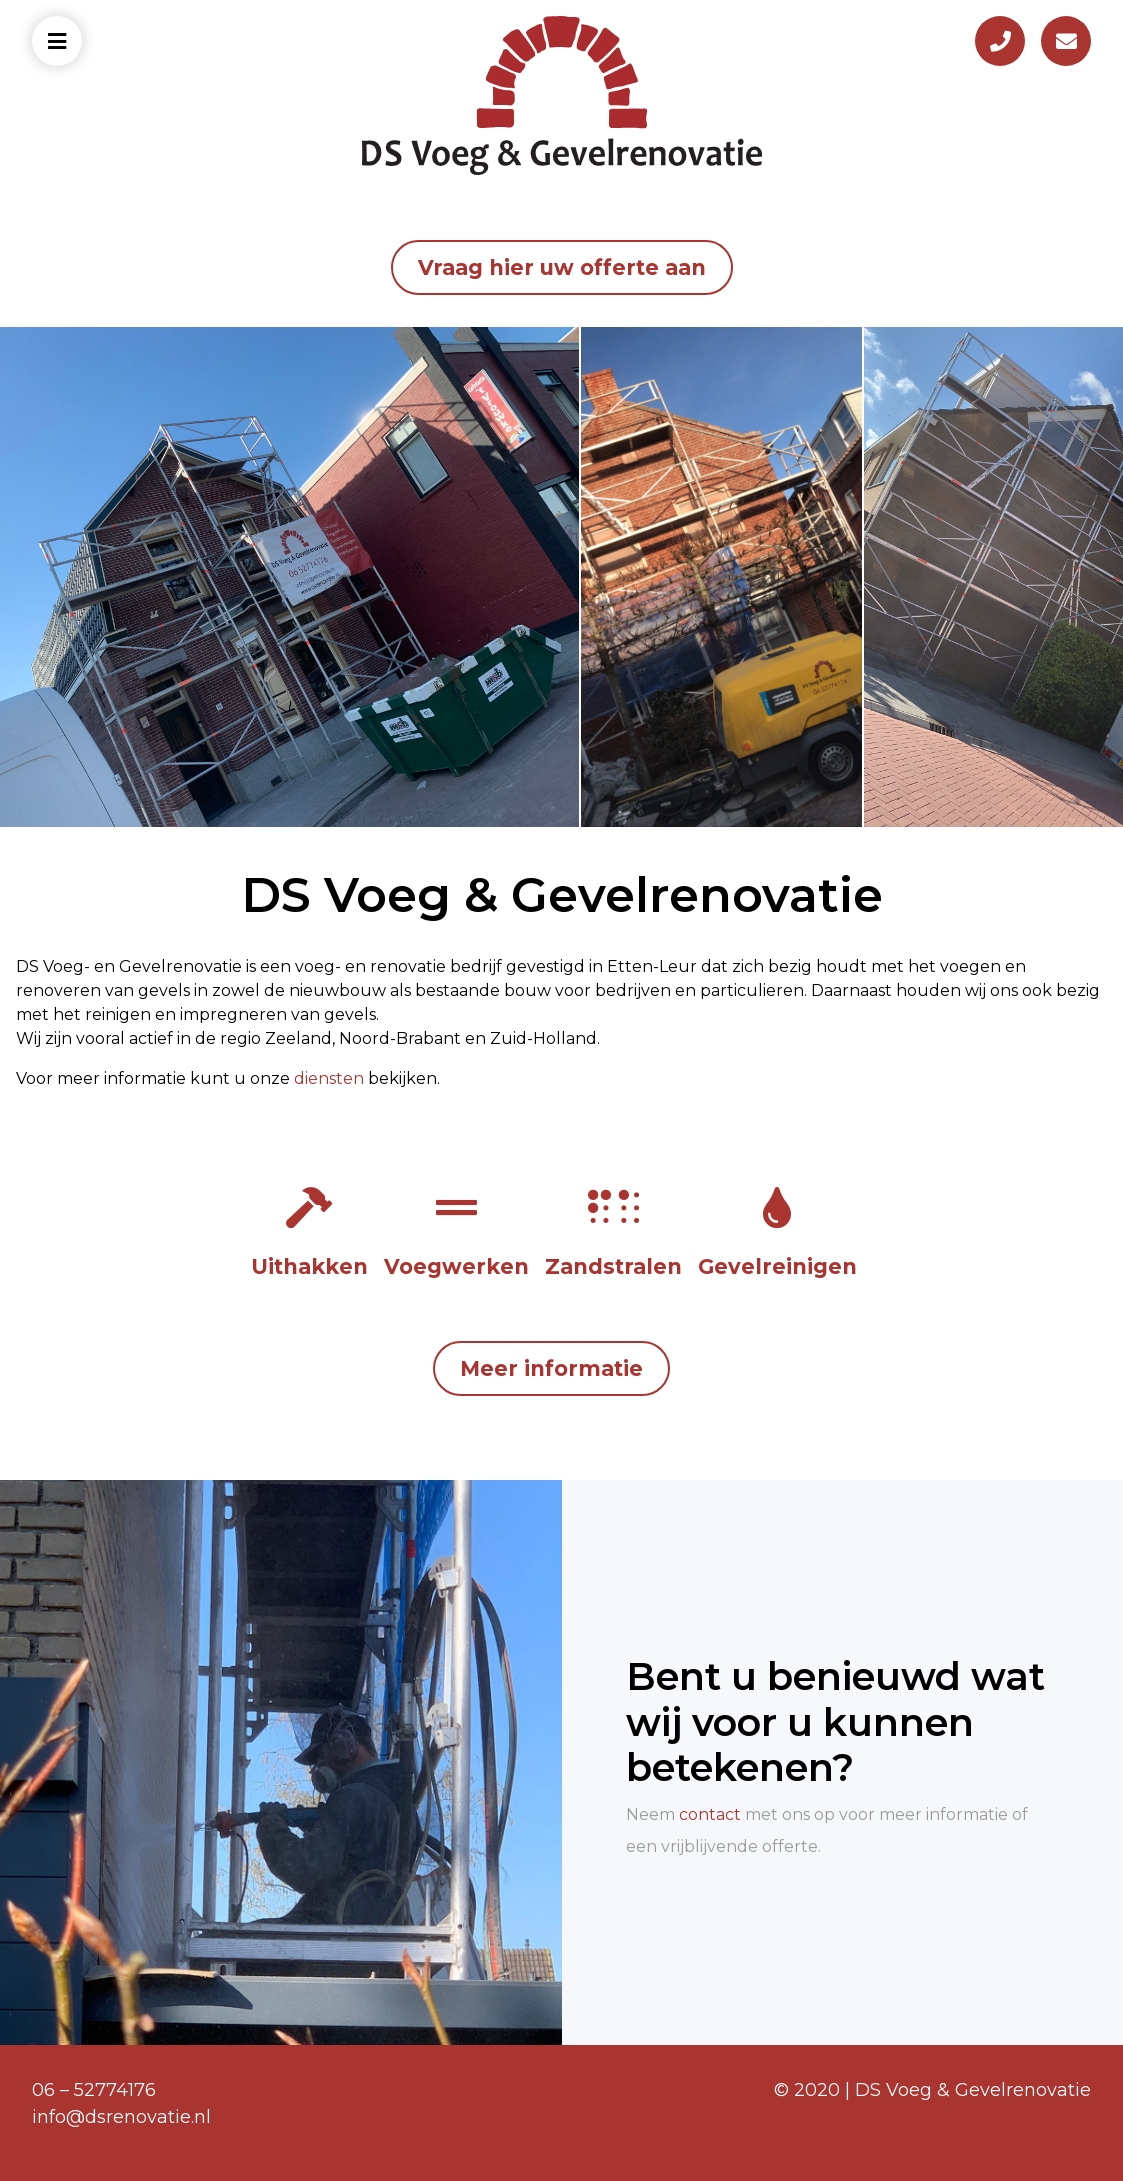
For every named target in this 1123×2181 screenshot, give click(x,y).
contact (710, 1814)
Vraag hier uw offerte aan (562, 267)
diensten (329, 1078)
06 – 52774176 (94, 2090)
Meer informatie (551, 1368)
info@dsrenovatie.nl (121, 2117)
